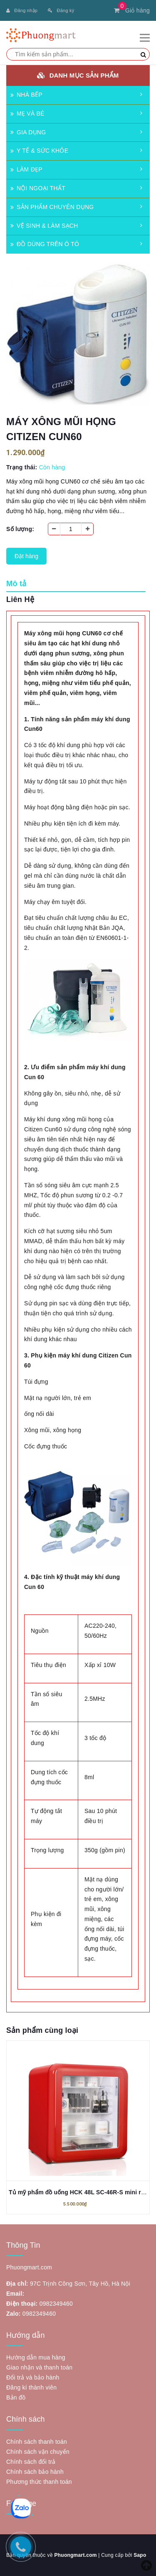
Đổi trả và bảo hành (32, 2377)
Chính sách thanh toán (36, 2441)
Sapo (140, 2555)
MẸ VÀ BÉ (27, 113)
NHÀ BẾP (26, 94)
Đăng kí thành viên (31, 2387)
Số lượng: (20, 529)
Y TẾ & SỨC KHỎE (39, 150)
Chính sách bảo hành (35, 2471)
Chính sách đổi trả (31, 2461)
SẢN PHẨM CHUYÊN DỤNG (52, 207)
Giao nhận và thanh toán (39, 2367)
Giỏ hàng (132, 10)
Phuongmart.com (75, 2555)
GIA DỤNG (28, 132)
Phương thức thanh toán (39, 2481)
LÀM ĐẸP (26, 169)
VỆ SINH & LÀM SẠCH (44, 225)
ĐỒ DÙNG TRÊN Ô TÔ (44, 244)
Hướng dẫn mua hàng (35, 2357)
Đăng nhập (21, 10)
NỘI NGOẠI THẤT (37, 188)
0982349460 (56, 2303)
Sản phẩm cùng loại (42, 2030)
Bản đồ (15, 2397)
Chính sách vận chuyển (37, 2451)
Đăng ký (61, 10)
